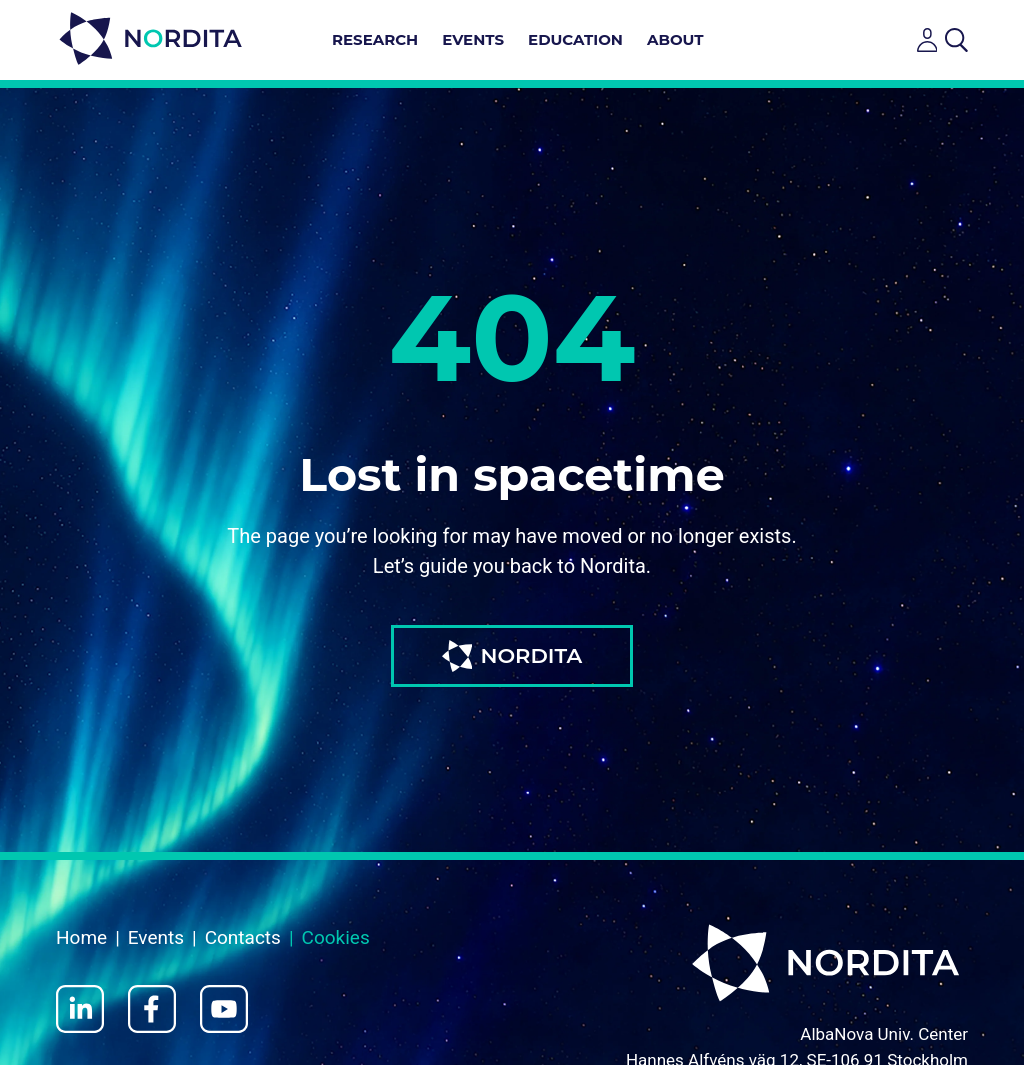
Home (81, 937)
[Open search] (956, 40)
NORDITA (512, 656)
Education (575, 39)
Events (473, 39)
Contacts (243, 937)
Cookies (336, 937)
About (675, 39)
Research (375, 39)
